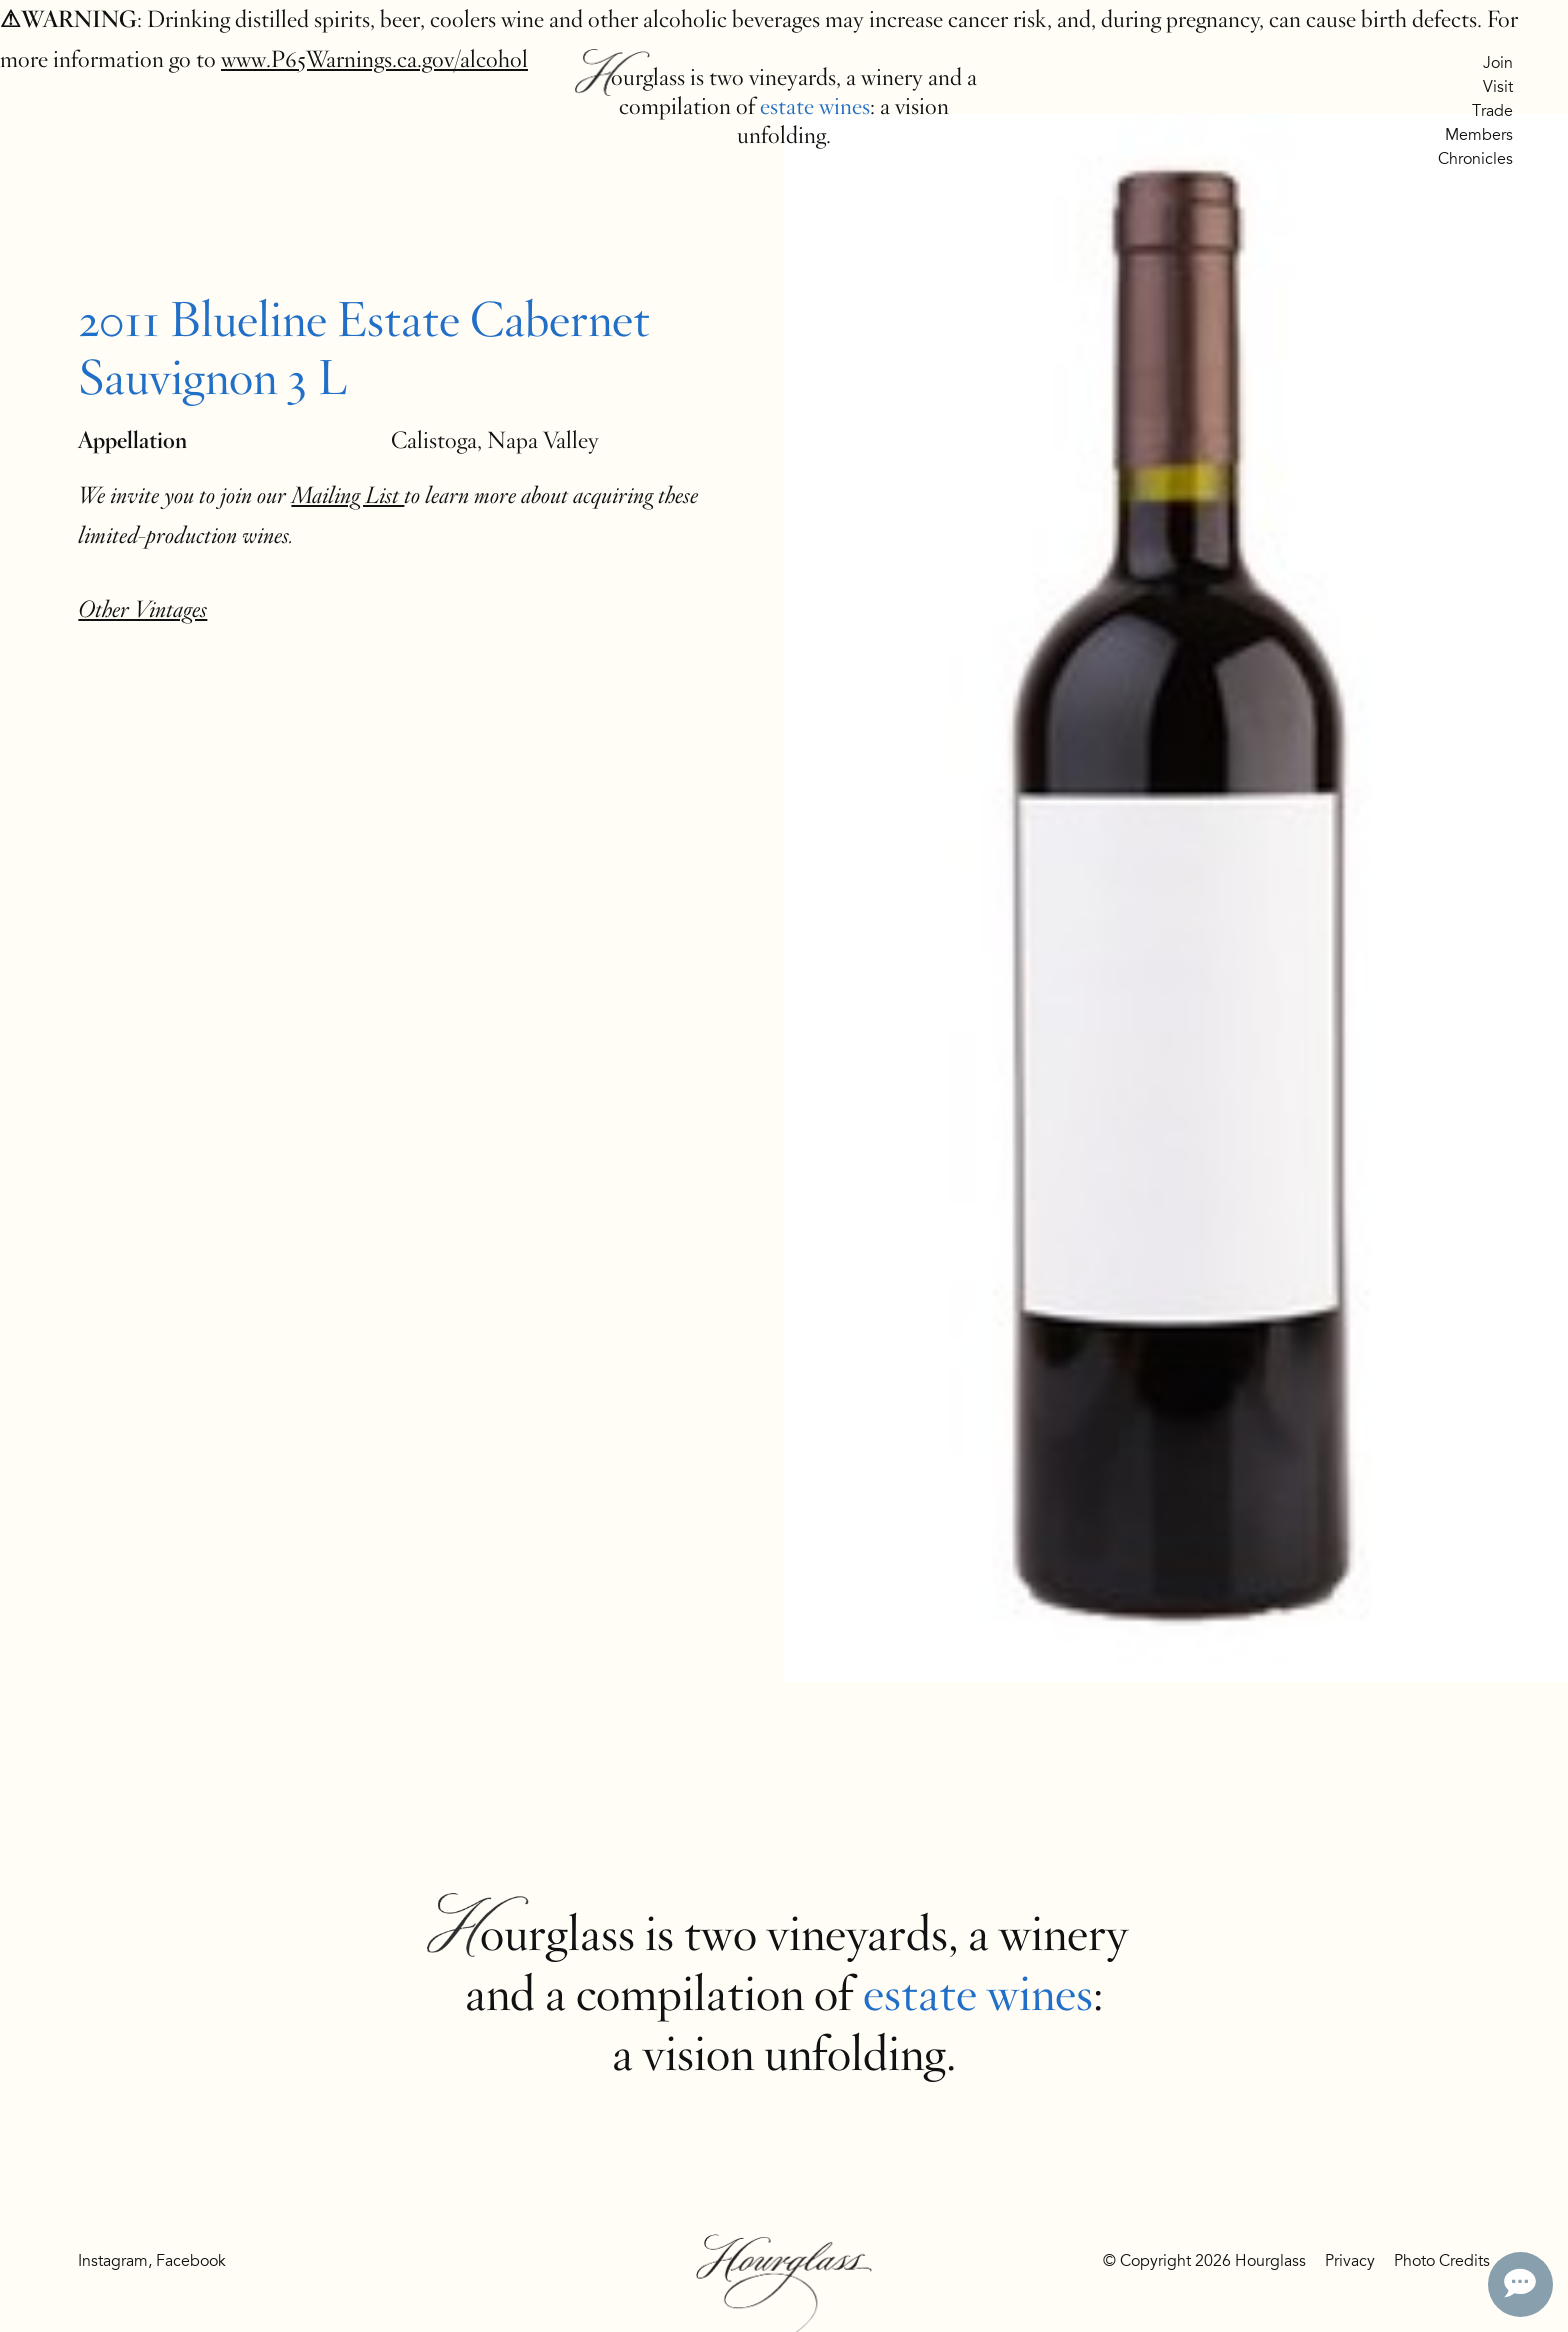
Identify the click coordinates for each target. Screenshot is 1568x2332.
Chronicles (1475, 159)
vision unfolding (794, 2054)
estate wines (815, 106)
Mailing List (347, 495)
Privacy (1350, 2261)
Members (1479, 135)
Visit (1498, 87)
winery (892, 77)
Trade (1492, 111)
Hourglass (638, 77)
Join (1498, 63)
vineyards (792, 77)
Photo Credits (1442, 2261)
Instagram (113, 2261)
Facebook (191, 2261)
